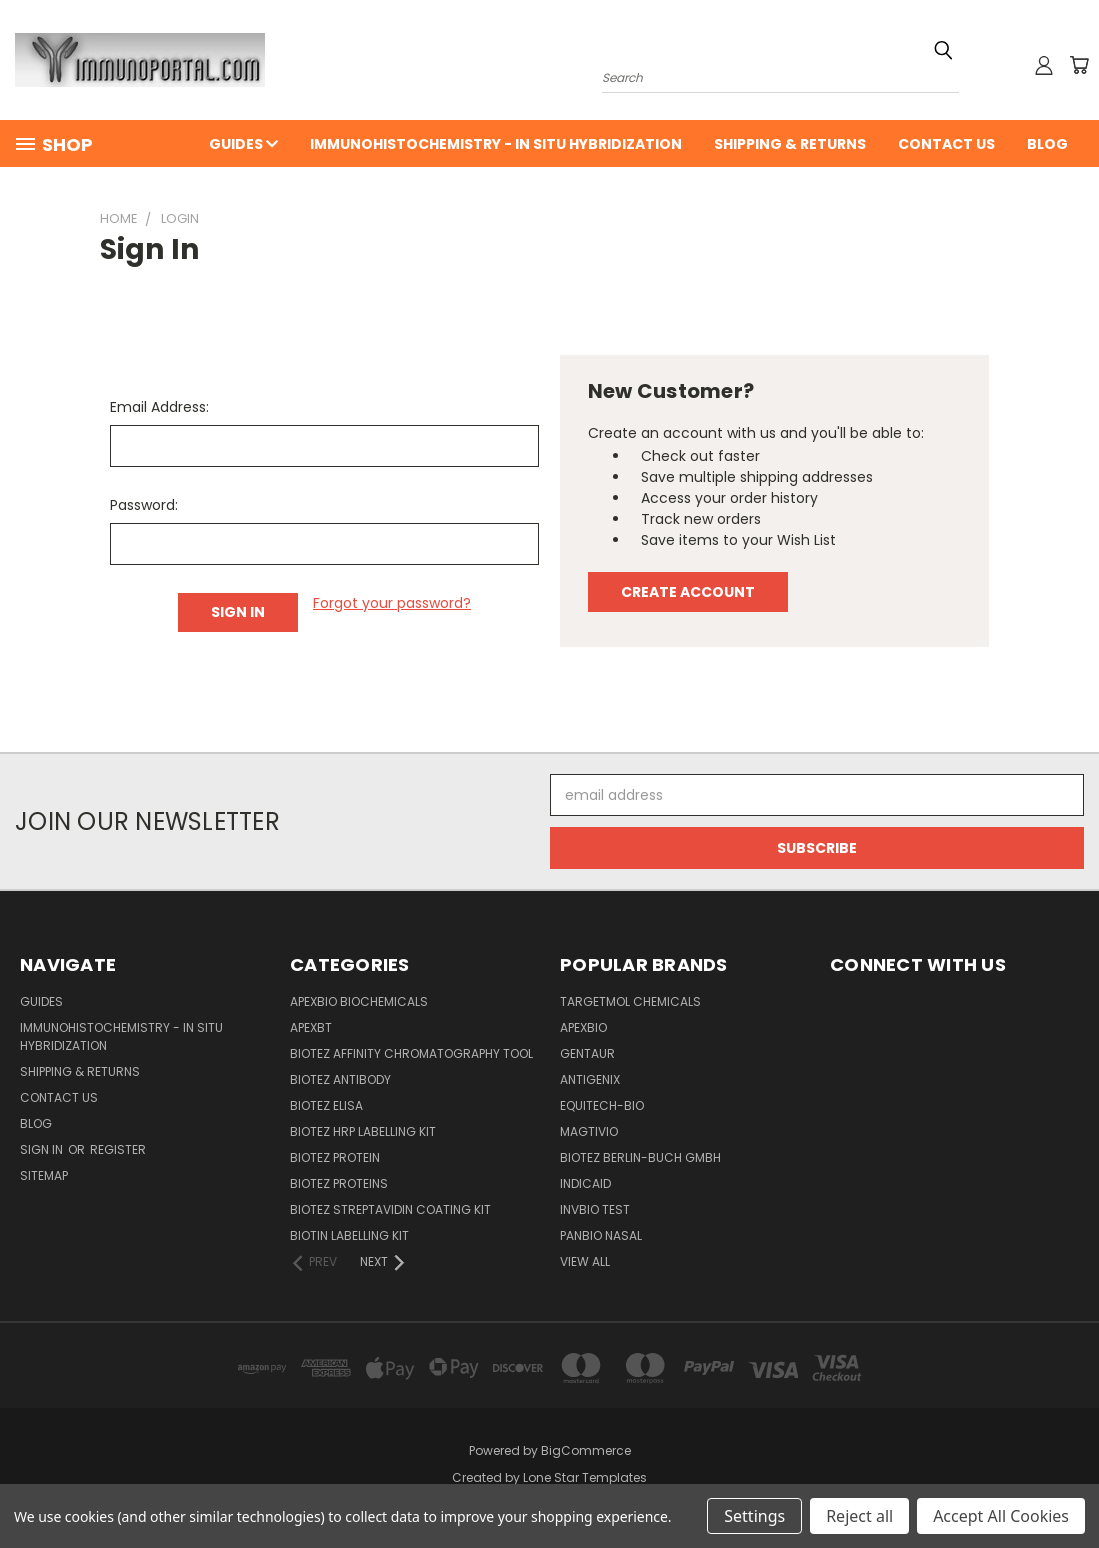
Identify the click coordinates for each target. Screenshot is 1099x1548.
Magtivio (589, 1131)
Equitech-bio (602, 1105)
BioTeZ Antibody (340, 1079)
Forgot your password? (392, 603)
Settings (754, 1516)
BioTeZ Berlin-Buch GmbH (640, 1157)
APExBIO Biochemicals (359, 1001)
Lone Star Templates (585, 1477)
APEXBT (311, 1027)
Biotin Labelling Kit (349, 1235)
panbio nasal (601, 1235)
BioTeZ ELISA (326, 1105)
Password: (144, 505)
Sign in (43, 1149)
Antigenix (590, 1079)
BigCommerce (586, 1450)
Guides (243, 144)
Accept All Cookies (1001, 1516)
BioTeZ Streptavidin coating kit (390, 1209)
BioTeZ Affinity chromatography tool (411, 1053)
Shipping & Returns (790, 144)
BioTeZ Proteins (339, 1183)
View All (585, 1261)
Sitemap (44, 1175)
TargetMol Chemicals (630, 1001)
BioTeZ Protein (335, 1157)
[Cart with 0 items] (1079, 65)
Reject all (859, 1516)
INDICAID (585, 1183)
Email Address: (159, 407)
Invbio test (595, 1209)
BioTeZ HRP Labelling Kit (363, 1131)
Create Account (688, 592)
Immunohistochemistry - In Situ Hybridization (496, 144)
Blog (1047, 144)
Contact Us (946, 144)
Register (118, 1149)
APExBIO (583, 1027)
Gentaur (587, 1053)
